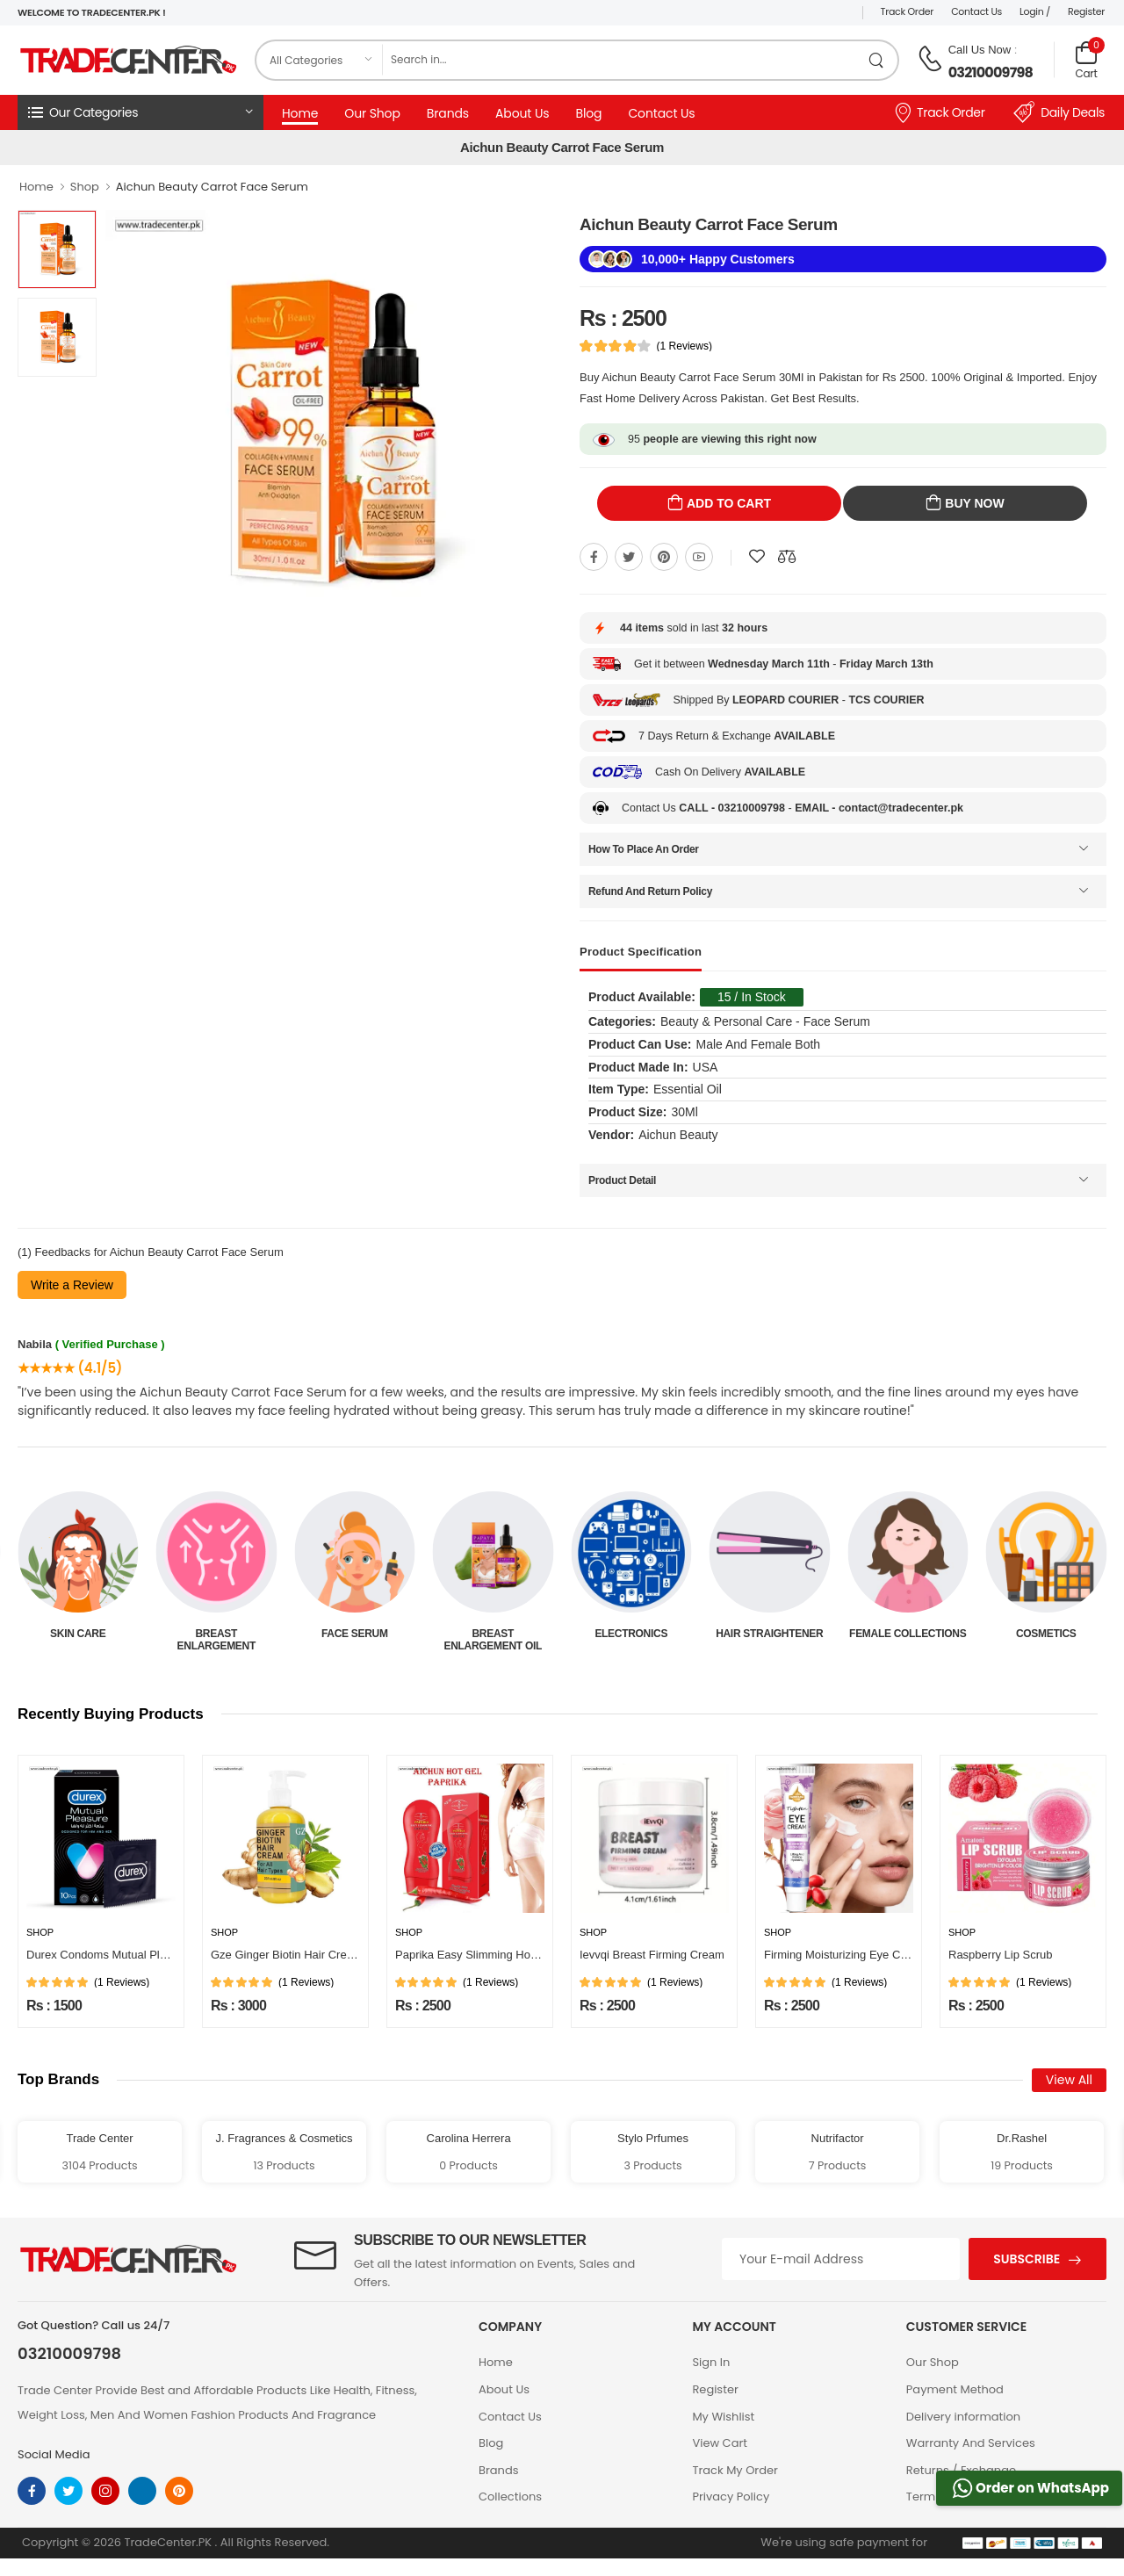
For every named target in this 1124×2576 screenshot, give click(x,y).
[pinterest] (179, 2491)
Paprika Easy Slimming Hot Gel (474, 1954)
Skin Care (216, 1633)
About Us (522, 113)
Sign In (711, 2362)
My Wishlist (723, 2416)
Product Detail (622, 1180)
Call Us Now (980, 49)
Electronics (769, 1633)
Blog (588, 113)
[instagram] (105, 2491)
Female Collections (1046, 1633)
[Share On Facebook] (594, 557)
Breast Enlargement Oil (631, 1639)
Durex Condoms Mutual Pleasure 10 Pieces (137, 1954)
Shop (84, 186)
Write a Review (72, 1285)
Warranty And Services (970, 2443)
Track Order (907, 11)
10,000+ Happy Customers (718, 259)
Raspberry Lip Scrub (1000, 1954)
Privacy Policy (730, 2496)
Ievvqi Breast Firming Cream (652, 1954)
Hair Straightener (908, 1633)
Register (1086, 11)
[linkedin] (142, 2491)
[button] (140, 112)
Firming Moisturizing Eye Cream (845, 1954)
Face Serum (492, 1633)
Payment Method (955, 2389)
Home (300, 113)
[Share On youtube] (699, 557)
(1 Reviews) (684, 346)
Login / (1035, 11)
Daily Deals (1059, 112)
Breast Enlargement (354, 1639)
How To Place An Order (643, 849)
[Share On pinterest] (664, 557)
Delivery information (963, 2416)
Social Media (54, 2454)
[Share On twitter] (629, 557)
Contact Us (976, 11)
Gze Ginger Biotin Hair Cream (287, 1954)
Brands (448, 113)
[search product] (876, 60)
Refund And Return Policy (650, 891)
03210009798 (990, 72)
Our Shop (372, 113)
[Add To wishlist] (757, 557)
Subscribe (1026, 2259)
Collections (510, 2496)
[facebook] (32, 2491)
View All (1069, 2080)
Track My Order (734, 2470)
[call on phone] (930, 59)
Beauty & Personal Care (78, 1639)
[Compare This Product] (787, 557)
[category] (319, 60)
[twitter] (68, 2491)
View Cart (719, 2443)
